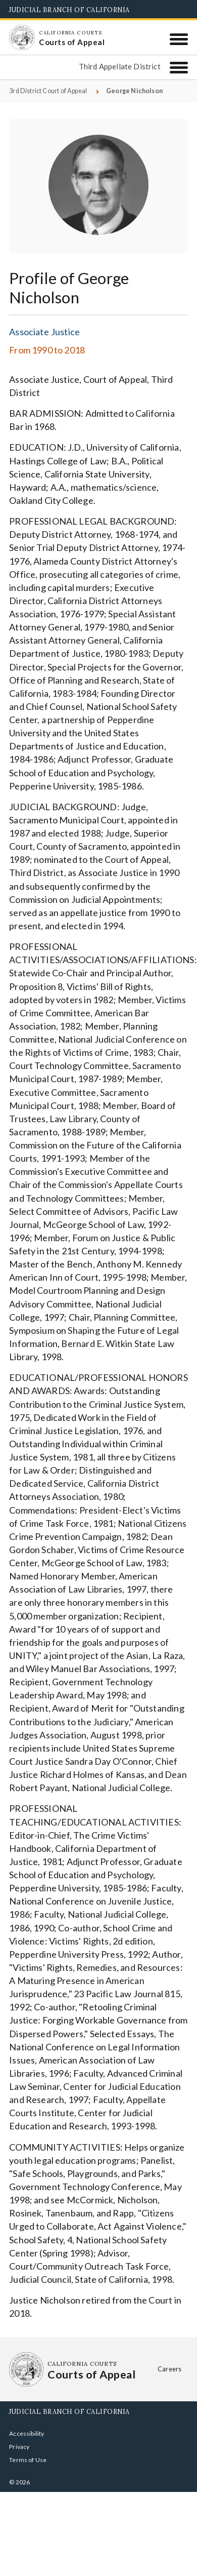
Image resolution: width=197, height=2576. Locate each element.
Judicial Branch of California (69, 10)
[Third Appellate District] (179, 67)
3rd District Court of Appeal (48, 91)
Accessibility (26, 2433)
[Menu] (179, 39)
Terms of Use (27, 2460)
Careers (169, 2369)
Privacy (19, 2446)
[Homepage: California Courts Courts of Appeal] (21, 37)
